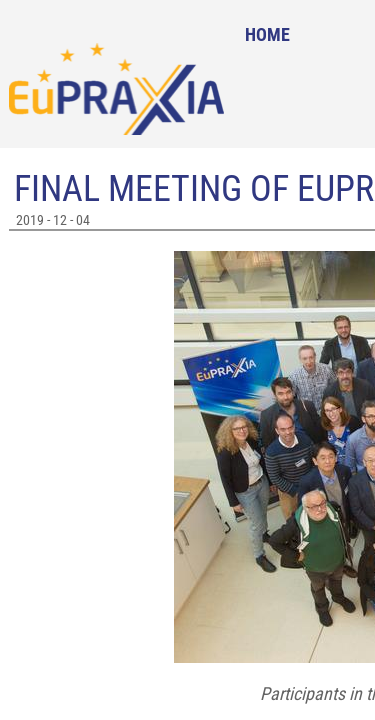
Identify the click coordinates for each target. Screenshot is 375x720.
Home (267, 34)
